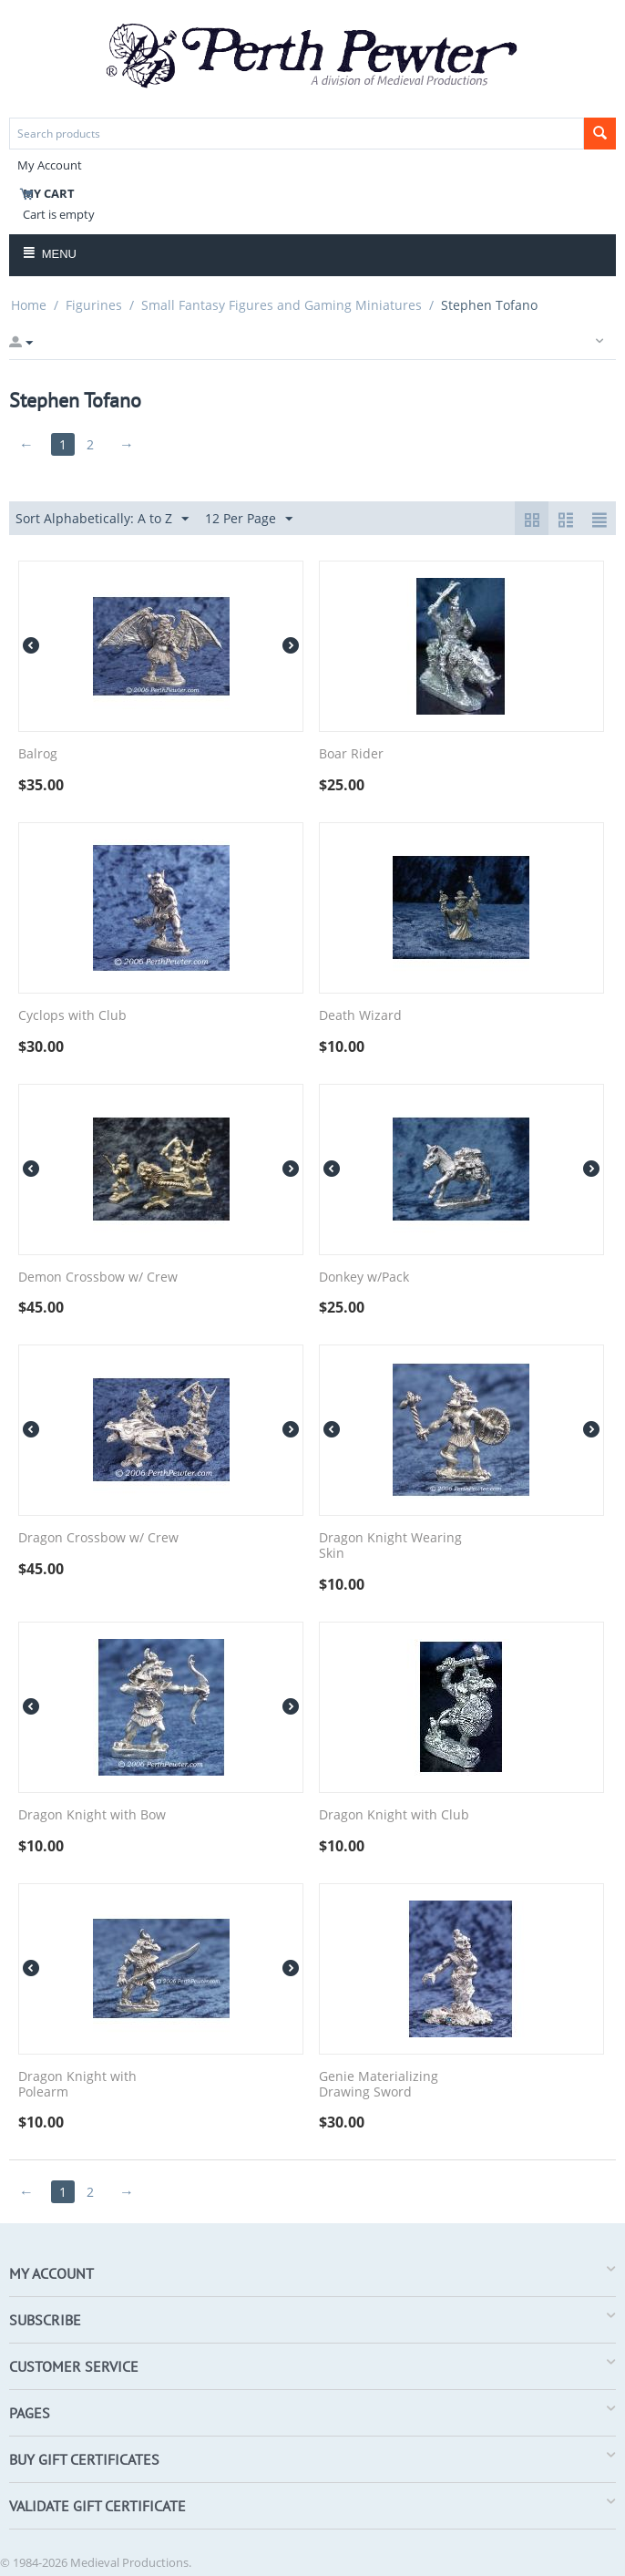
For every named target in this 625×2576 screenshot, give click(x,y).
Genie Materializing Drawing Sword (378, 2084)
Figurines (94, 305)
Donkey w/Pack (364, 1277)
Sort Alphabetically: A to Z (102, 519)
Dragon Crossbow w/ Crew (98, 1538)
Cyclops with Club (72, 1016)
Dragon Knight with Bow (92, 1815)
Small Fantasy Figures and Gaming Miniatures (281, 305)
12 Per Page (248, 519)
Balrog (37, 754)
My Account (49, 165)
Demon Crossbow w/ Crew (98, 1277)
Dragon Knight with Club (394, 1815)
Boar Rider (351, 754)
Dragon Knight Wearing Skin (390, 1545)
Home (28, 305)
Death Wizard (360, 1016)
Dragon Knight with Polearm (77, 2084)
